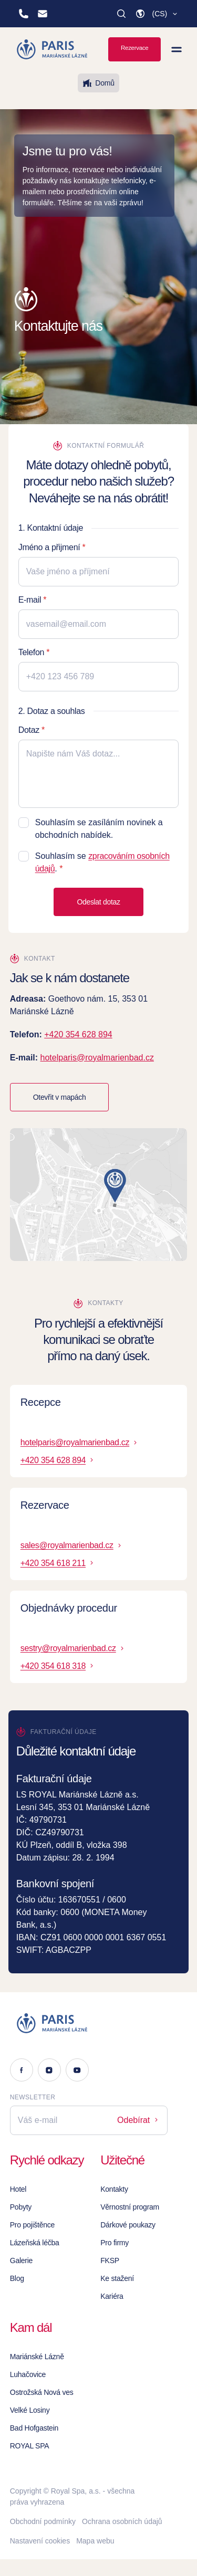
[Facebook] (21, 2069)
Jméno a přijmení (49, 547)
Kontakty (114, 2189)
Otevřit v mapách (59, 1097)
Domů (98, 83)
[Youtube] (77, 2069)
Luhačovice (28, 2374)
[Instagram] (49, 2069)
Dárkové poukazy (127, 2225)
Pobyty (21, 2207)
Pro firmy (114, 2242)
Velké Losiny (30, 2410)
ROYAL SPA (29, 2446)
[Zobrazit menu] (176, 49)
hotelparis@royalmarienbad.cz (97, 1057)
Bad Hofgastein (34, 2428)
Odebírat (138, 2120)
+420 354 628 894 (78, 1034)
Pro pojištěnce (32, 2225)
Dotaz (28, 730)
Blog (17, 2278)
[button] (157, 13)
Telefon (31, 652)
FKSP (109, 2260)
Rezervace (134, 48)
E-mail (29, 599)
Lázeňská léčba (34, 2242)
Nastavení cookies (40, 2541)
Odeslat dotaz (98, 902)
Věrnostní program (129, 2207)
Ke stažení (117, 2278)
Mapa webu (95, 2541)
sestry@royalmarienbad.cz (73, 1648)
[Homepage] (53, 49)
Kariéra (111, 2296)
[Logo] (89, 2023)
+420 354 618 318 (57, 1666)
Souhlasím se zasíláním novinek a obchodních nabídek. (99, 828)
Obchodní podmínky (43, 2521)
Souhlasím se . (102, 862)
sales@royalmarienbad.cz (71, 1545)
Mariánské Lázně (37, 2356)
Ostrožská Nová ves (42, 2392)
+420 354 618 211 (57, 1563)
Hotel (18, 2189)
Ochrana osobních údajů (122, 2521)
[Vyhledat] (121, 13)
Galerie (21, 2260)
